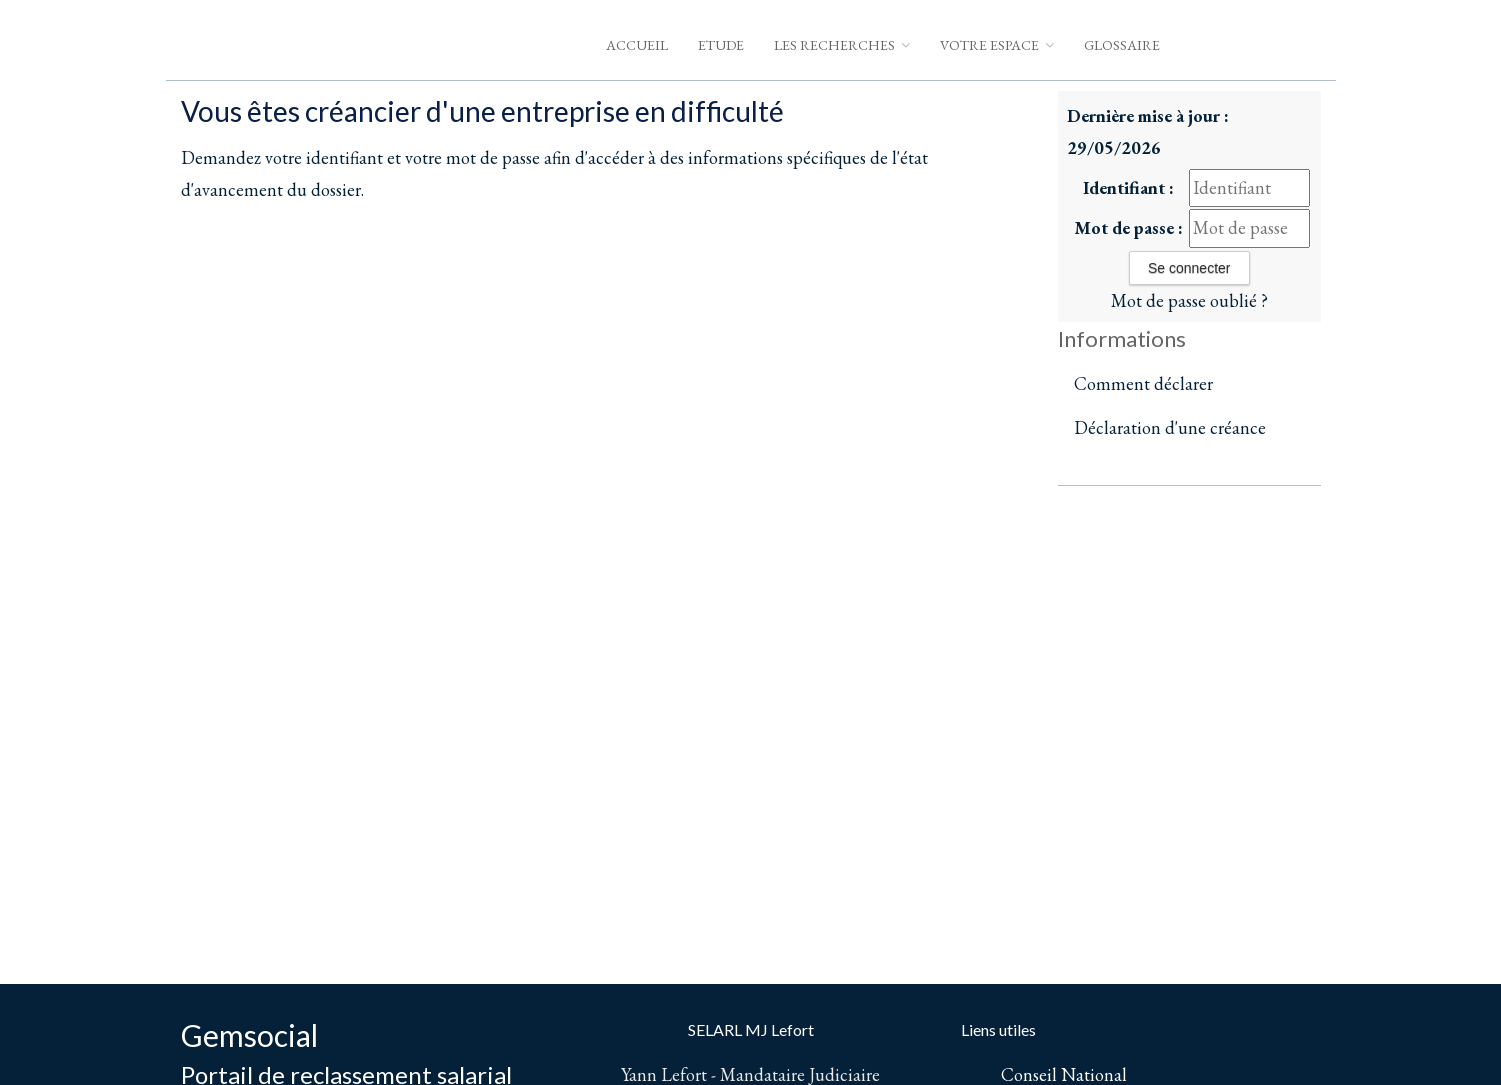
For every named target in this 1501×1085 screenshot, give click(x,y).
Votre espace (997, 45)
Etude (721, 45)
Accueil (637, 45)
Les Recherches (842, 45)
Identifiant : (1128, 187)
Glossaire (1122, 45)
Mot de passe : (1128, 227)
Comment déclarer (1143, 383)
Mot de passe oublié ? (1189, 300)
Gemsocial (249, 1035)
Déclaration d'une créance (1170, 427)
